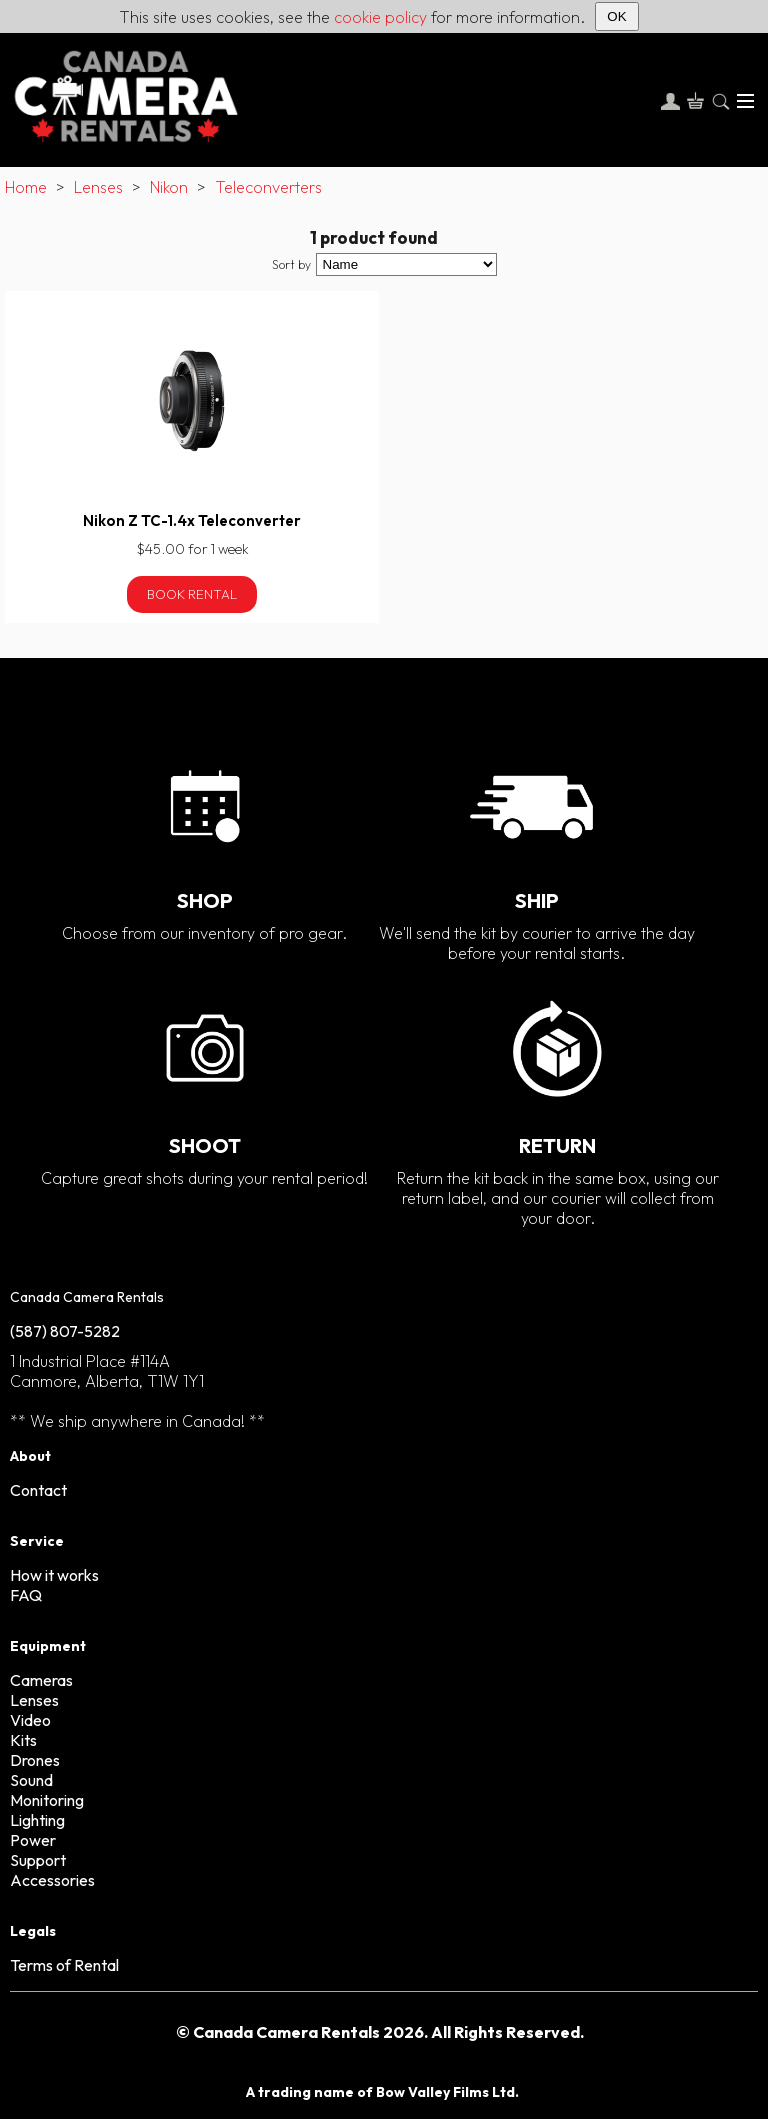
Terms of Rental (64, 1965)
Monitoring (47, 1800)
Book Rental (192, 594)
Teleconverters (268, 187)
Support (38, 1860)
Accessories (52, 1880)
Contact (38, 1490)
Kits (23, 1740)
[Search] (720, 100)
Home (26, 187)
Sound (31, 1780)
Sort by (291, 264)
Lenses (98, 187)
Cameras (41, 1680)
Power (33, 1840)
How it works (54, 1575)
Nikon (169, 187)
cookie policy (380, 17)
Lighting (37, 1820)
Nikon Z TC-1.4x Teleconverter (192, 520)
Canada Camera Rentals (87, 1297)
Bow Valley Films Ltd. (447, 2092)
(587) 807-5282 (65, 1331)
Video (30, 1720)
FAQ (26, 1595)
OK (616, 16)
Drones (35, 1760)
